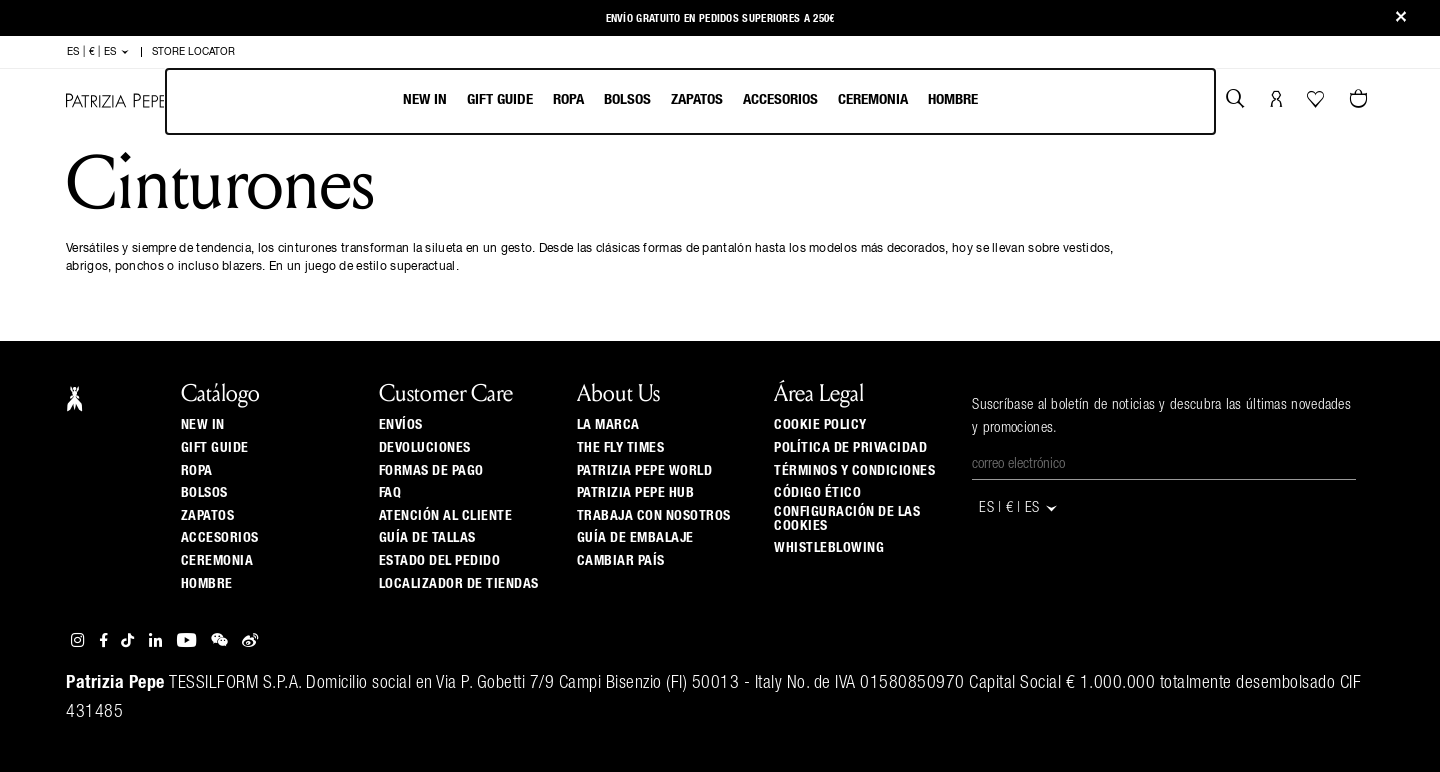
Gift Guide (215, 448)
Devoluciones (425, 448)
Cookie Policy (820, 425)
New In (425, 99)
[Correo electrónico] (1164, 465)
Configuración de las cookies (847, 519)
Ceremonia (873, 99)
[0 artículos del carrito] (1361, 101)
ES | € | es (98, 52)
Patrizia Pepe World (645, 471)
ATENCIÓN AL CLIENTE (446, 516)
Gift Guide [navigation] (500, 99)
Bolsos (627, 99)
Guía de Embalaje (635, 538)
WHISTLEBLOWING (829, 548)
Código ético (817, 493)
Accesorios (780, 99)
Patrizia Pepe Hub (636, 493)
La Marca (608, 425)
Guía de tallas (427, 538)
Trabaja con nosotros (654, 516)
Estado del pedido (440, 561)
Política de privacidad (850, 448)
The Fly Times (621, 448)
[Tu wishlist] (1317, 104)
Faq (390, 493)
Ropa (568, 99)
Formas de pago (431, 471)
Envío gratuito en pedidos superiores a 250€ (720, 18)
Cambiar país (621, 561)
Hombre (953, 99)
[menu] (690, 101)
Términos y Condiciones (854, 471)
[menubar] (690, 101)
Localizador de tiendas (459, 584)
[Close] (1401, 18)
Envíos (401, 425)
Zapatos (697, 99)
